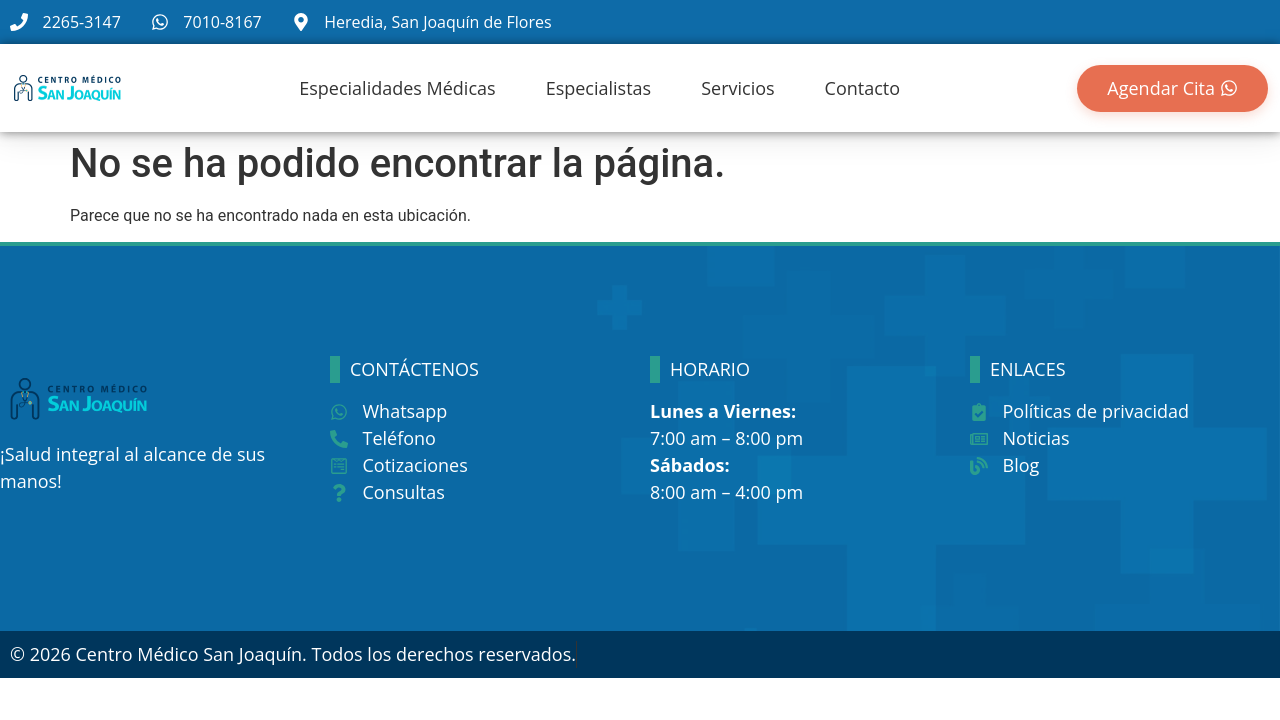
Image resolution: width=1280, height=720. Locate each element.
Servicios (737, 88)
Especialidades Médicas (397, 88)
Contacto (863, 88)
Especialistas (599, 88)
